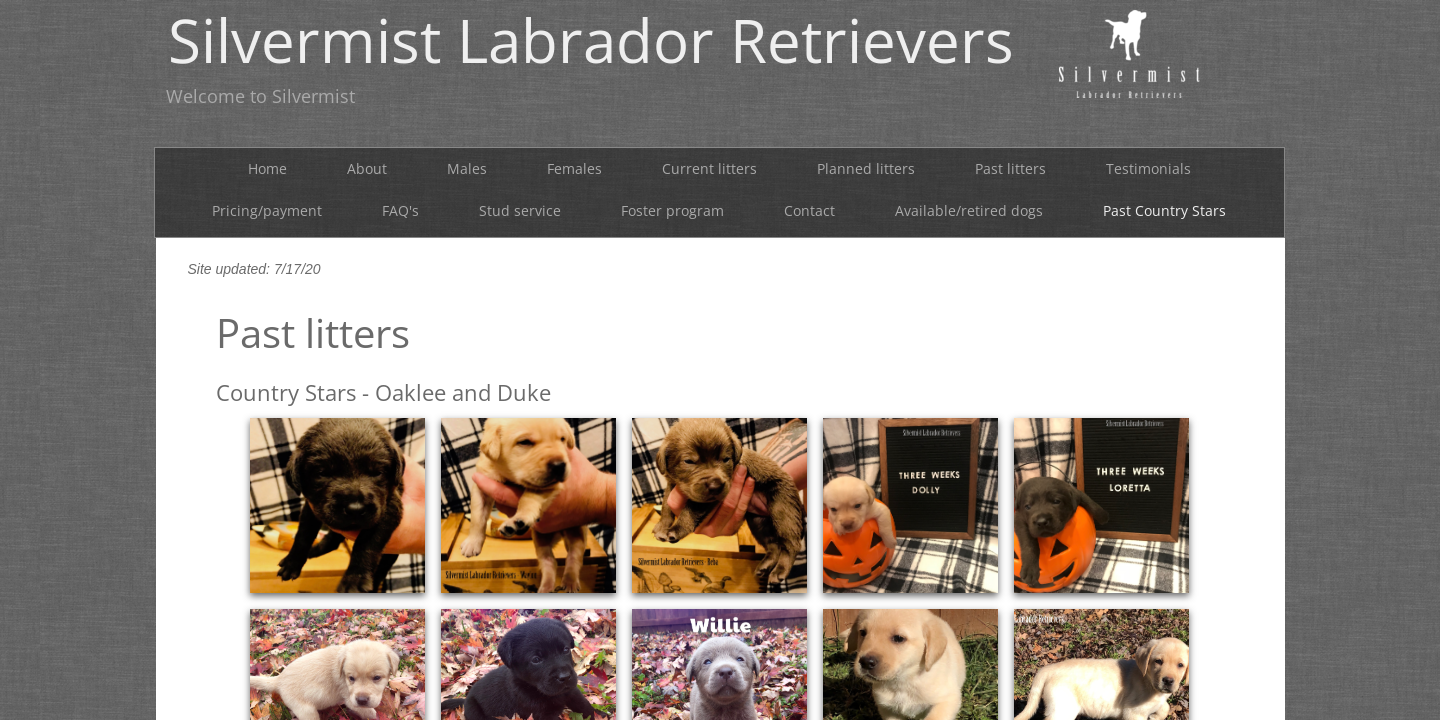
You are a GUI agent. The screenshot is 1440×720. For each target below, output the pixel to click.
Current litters (709, 168)
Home (267, 168)
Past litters (1010, 168)
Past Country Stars (1164, 210)
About (367, 168)
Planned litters (866, 168)
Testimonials (1148, 168)
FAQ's (400, 210)
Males (467, 168)
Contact (809, 210)
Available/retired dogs (969, 210)
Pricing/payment (267, 210)
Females (574, 168)
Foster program (672, 210)
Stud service (520, 210)
